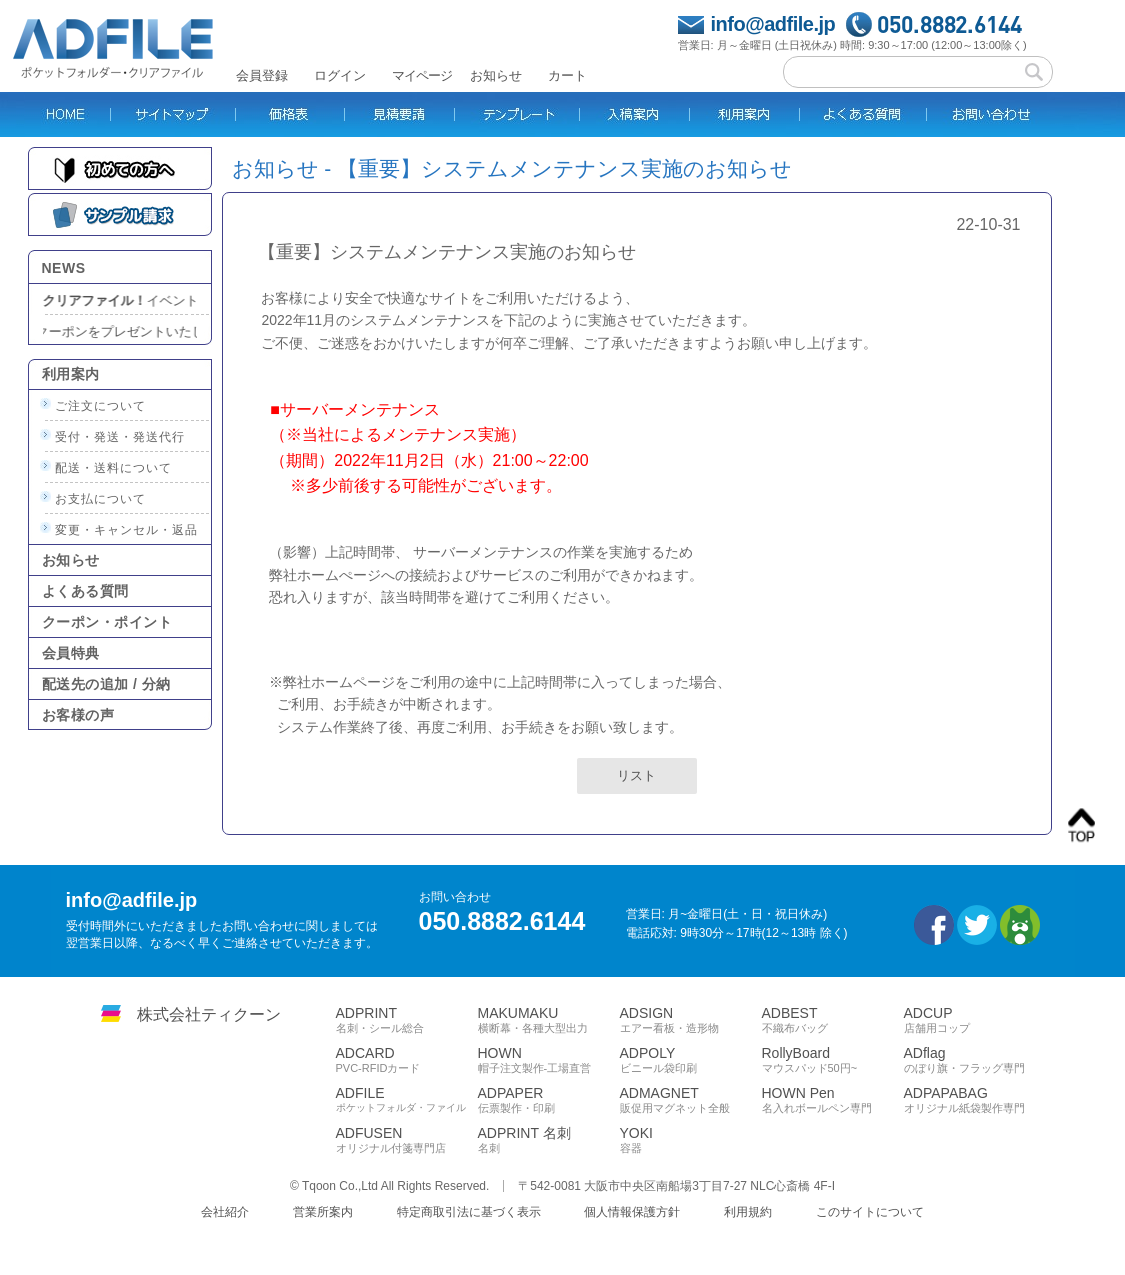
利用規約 (748, 1212)
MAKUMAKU (549, 1020)
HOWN (549, 1060)
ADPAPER (549, 1100)
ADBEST (833, 1020)
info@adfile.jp (773, 24)
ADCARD (407, 1060)
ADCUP (975, 1020)
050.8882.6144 (949, 24)
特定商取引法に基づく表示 (469, 1212)
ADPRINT (407, 1020)
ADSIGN (691, 1020)
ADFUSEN (407, 1140)
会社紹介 (225, 1212)
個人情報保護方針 (632, 1212)
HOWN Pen (833, 1100)
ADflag (975, 1060)
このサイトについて (870, 1212)
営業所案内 (323, 1212)
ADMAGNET (691, 1100)
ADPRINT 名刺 (549, 1140)
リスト (636, 775)
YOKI (691, 1140)
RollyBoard (833, 1060)
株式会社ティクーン (209, 1014)
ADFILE (407, 1099)
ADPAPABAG (975, 1100)
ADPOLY (691, 1060)
